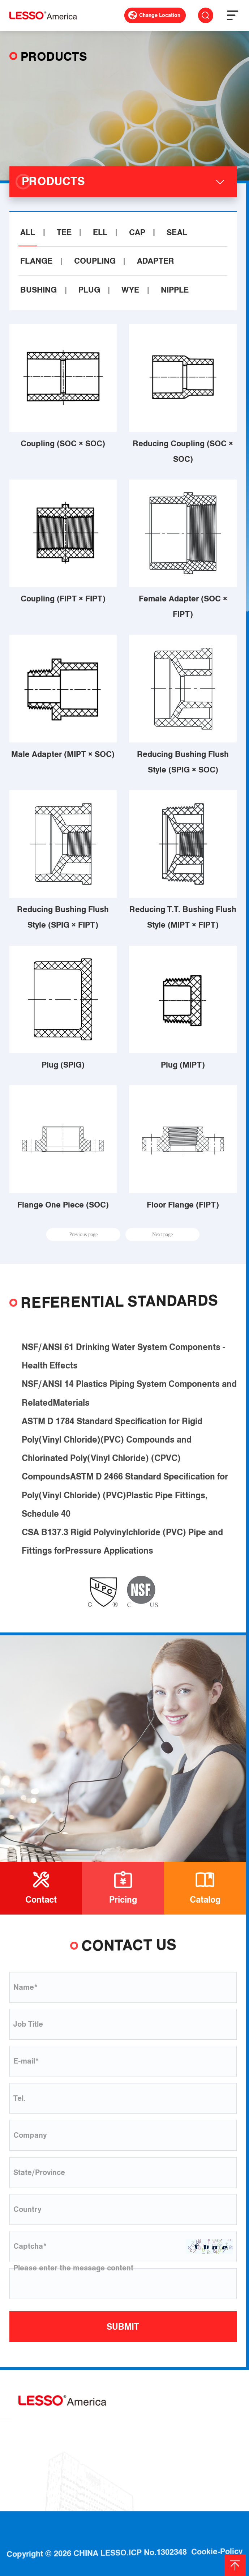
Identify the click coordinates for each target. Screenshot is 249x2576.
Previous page (83, 1234)
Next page (162, 1234)
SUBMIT (123, 2327)
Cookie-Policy (217, 2534)
